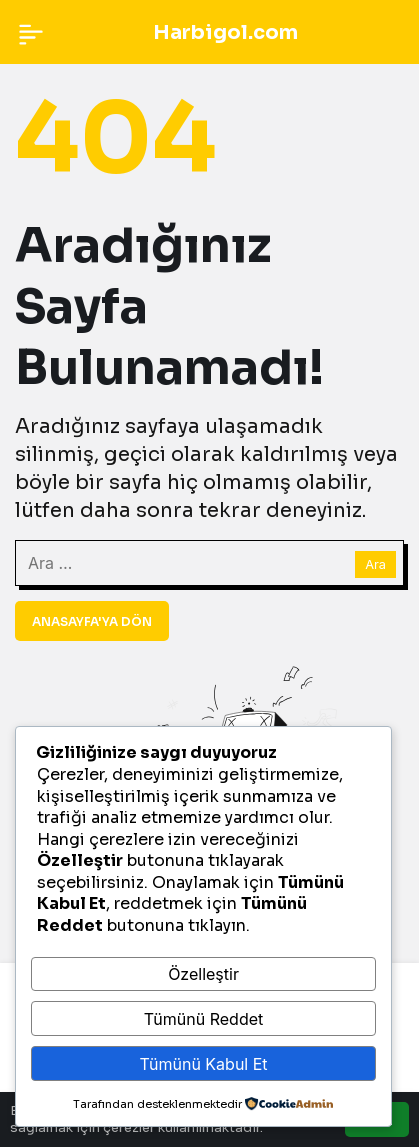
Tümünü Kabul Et (204, 1064)
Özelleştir (203, 974)
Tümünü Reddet (203, 1019)
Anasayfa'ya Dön (92, 621)
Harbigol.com (225, 32)
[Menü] (31, 32)
